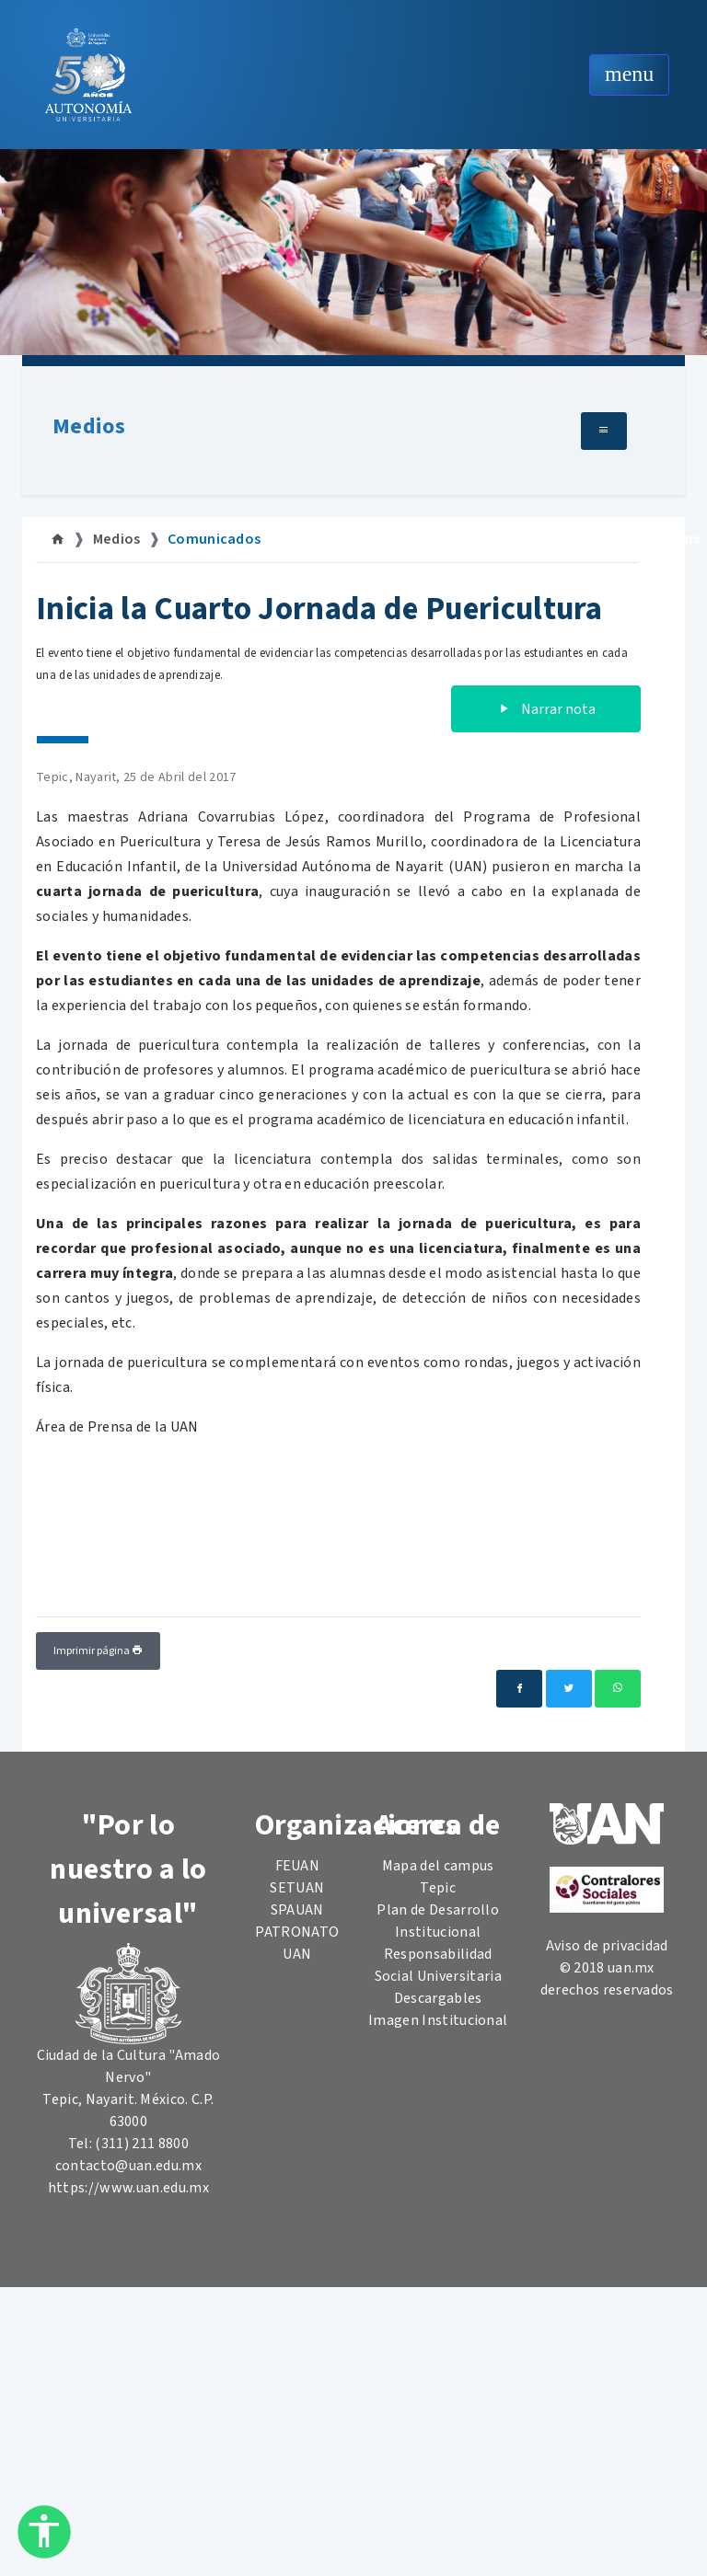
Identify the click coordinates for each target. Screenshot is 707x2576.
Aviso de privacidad (607, 1946)
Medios (88, 426)
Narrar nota (546, 709)
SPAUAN (297, 1910)
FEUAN (297, 1866)
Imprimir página (98, 1651)
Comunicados (214, 539)
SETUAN (297, 1888)
